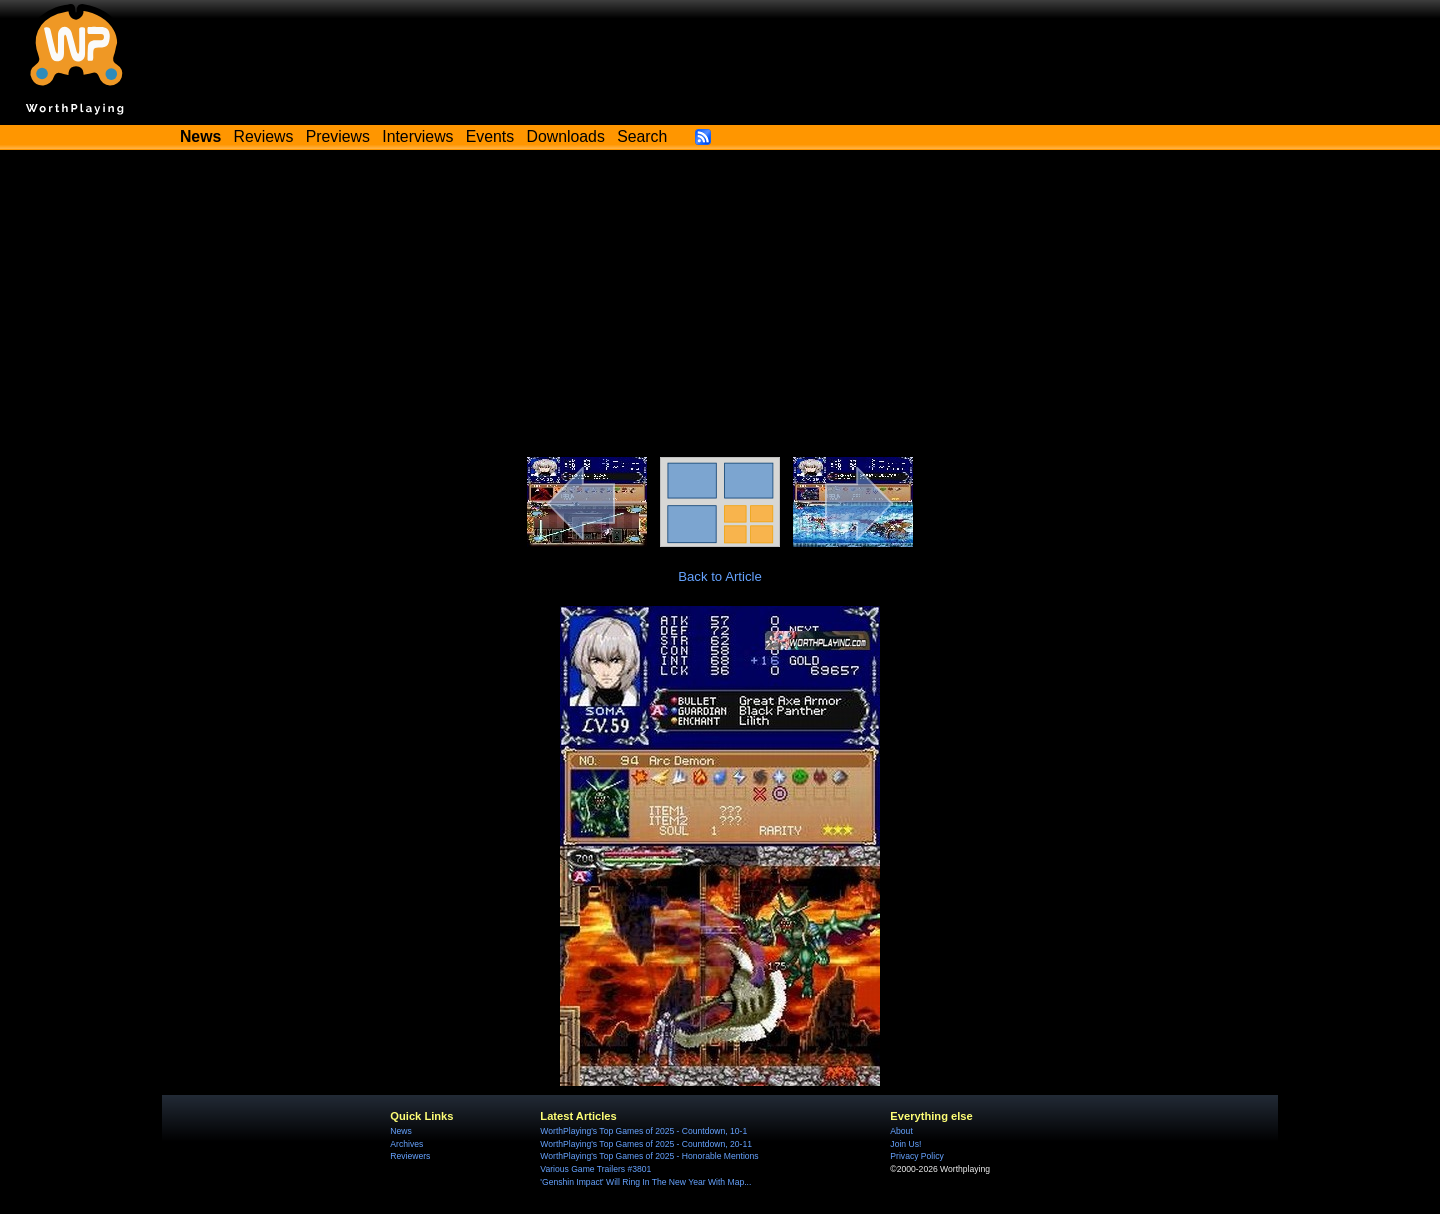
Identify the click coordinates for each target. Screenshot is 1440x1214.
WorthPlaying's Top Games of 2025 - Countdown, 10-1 (643, 1131)
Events (490, 136)
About (901, 1131)
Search (642, 136)
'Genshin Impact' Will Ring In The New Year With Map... (645, 1182)
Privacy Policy (916, 1156)
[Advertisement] (720, 307)
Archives (406, 1144)
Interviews (417, 136)
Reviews (264, 136)
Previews (338, 136)
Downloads (566, 136)
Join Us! (905, 1144)
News (400, 1131)
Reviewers (410, 1156)
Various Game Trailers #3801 (595, 1169)
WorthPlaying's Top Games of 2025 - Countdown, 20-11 (646, 1144)
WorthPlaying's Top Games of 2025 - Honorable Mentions (649, 1156)
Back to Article (720, 576)
